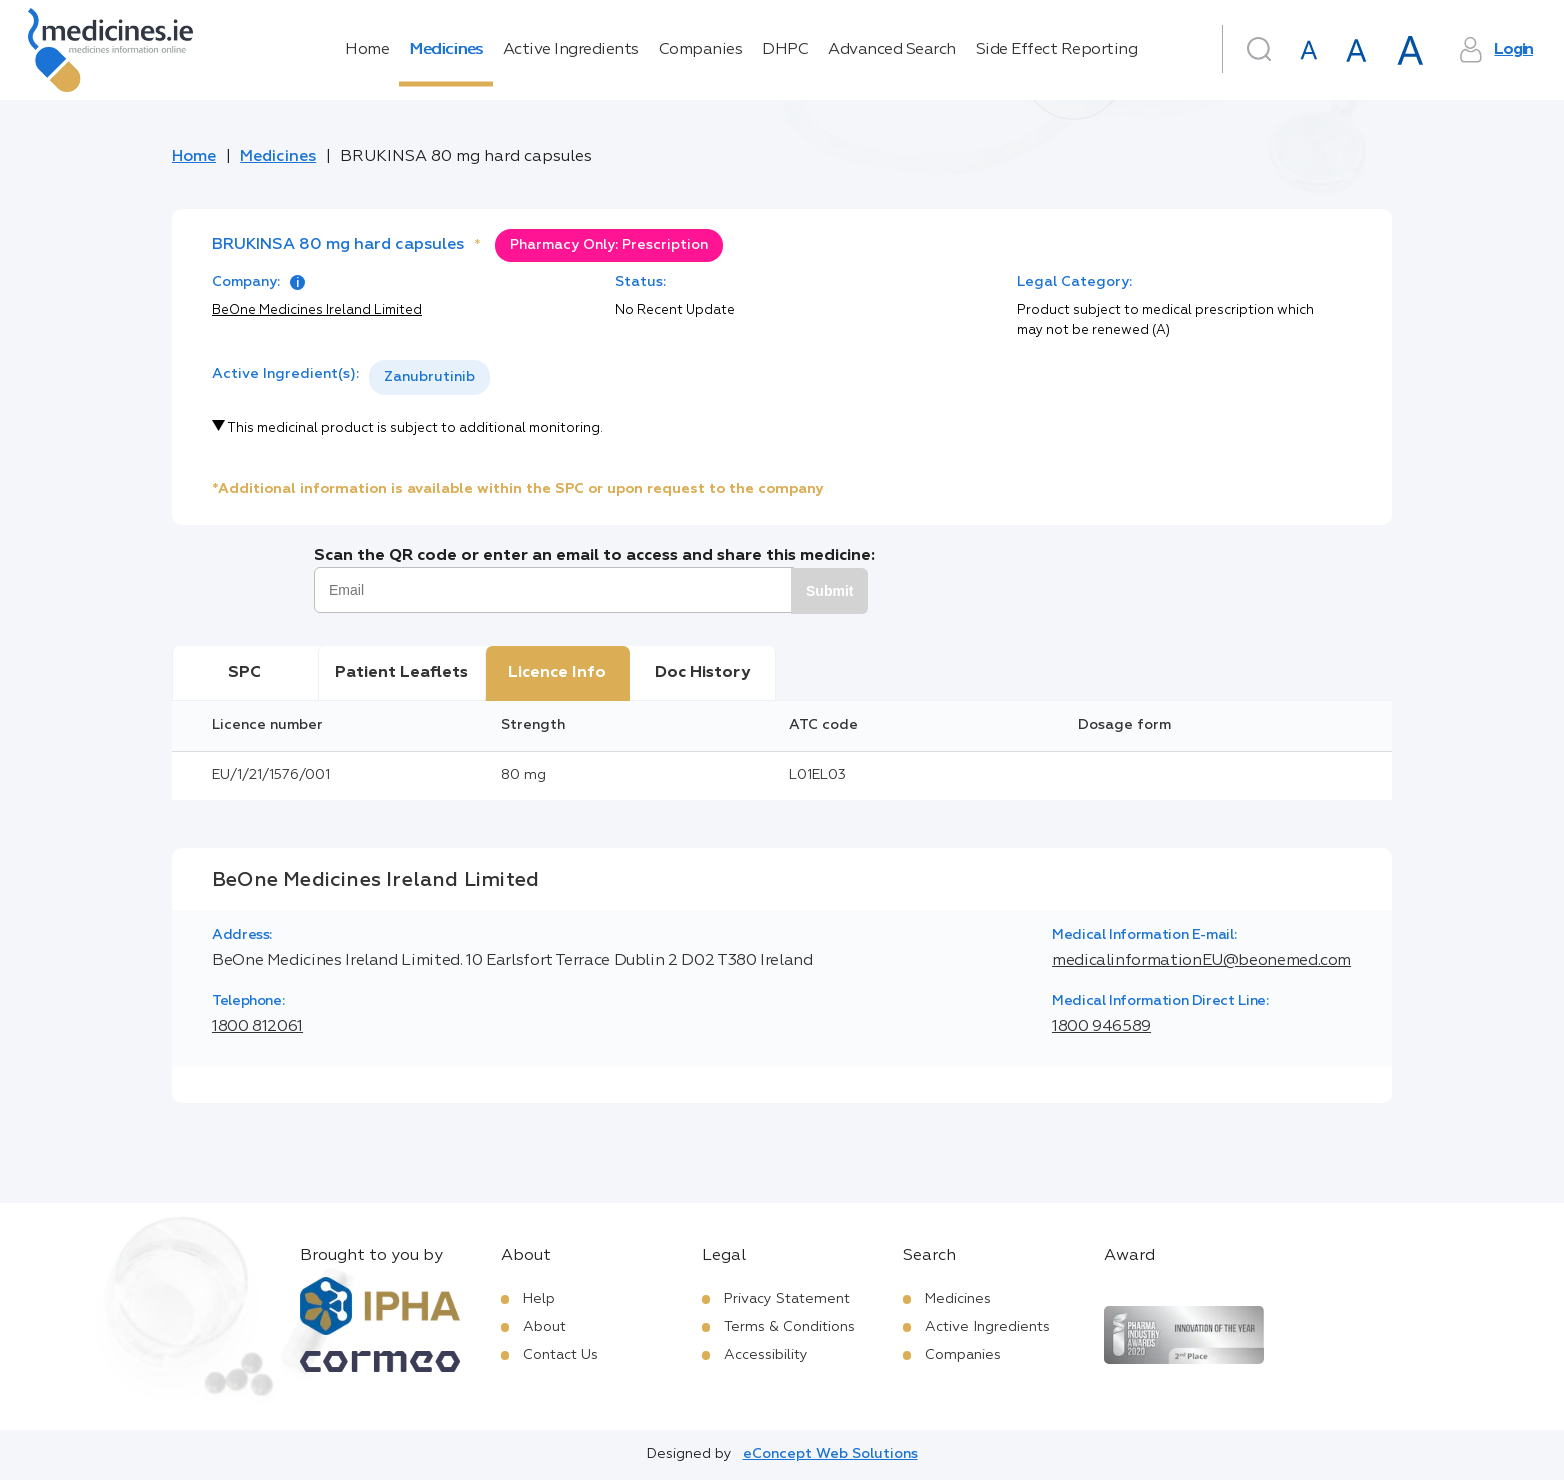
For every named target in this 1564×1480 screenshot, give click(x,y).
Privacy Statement (787, 1299)
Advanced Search (892, 50)
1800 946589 (1101, 1027)
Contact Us (560, 1355)
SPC (244, 673)
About (544, 1327)
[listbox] (429, 377)
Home (367, 50)
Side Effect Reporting (1057, 50)
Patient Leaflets (401, 673)
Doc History (702, 673)
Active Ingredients (571, 50)
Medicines (446, 50)
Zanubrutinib (429, 377)
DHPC (785, 50)
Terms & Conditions (789, 1327)
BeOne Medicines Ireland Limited (317, 310)
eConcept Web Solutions (830, 1454)
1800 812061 (257, 1027)
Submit (829, 591)
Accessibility (766, 1355)
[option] (429, 377)
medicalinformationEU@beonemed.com (1201, 961)
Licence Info (557, 673)
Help (539, 1299)
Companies (701, 50)
